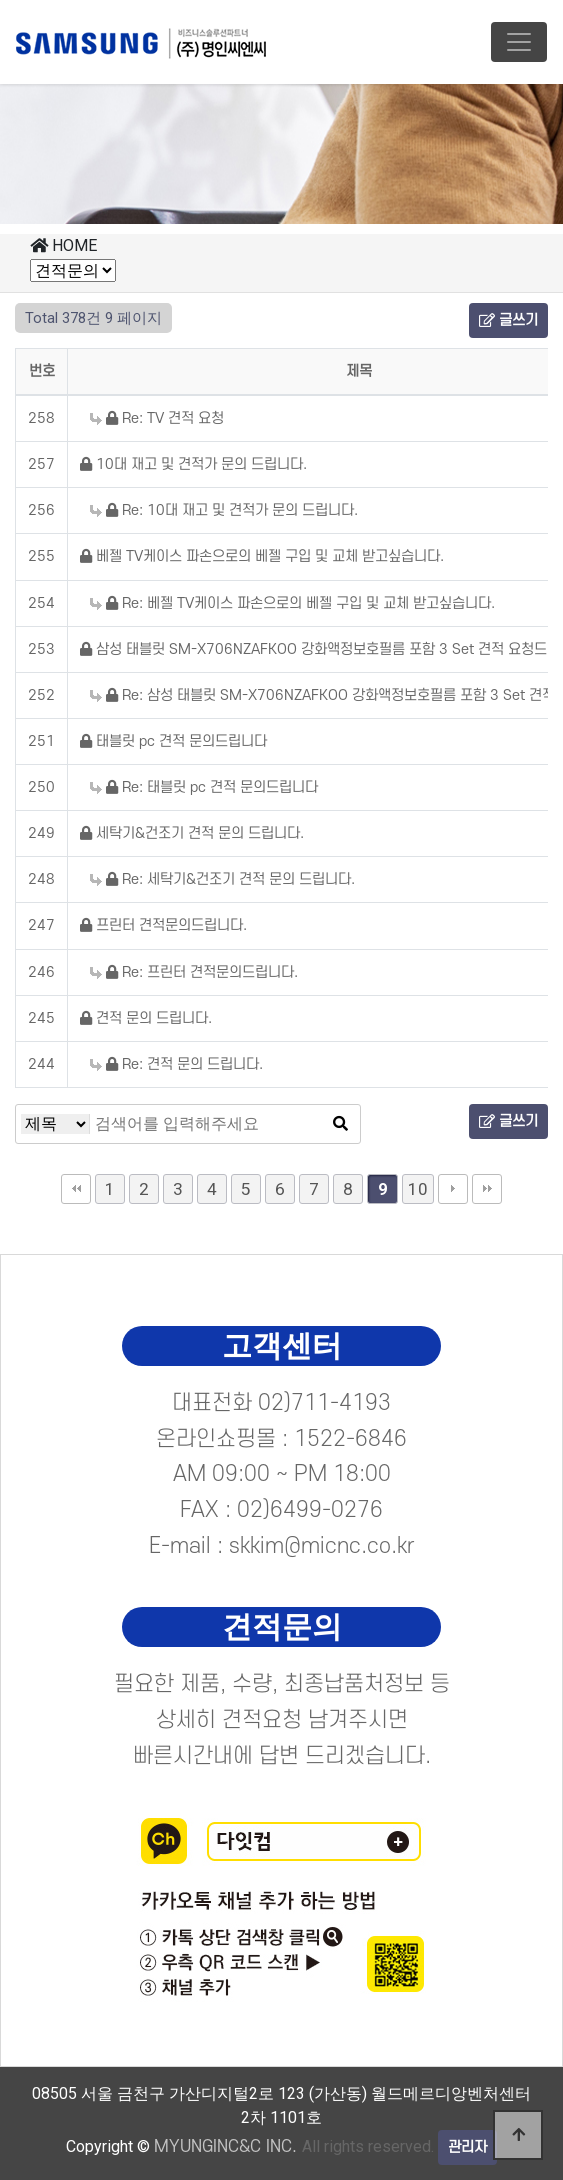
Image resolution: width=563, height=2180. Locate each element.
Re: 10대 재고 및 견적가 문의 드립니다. (224, 510)
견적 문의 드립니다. (146, 1018)
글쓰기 (508, 320)
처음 (76, 1189)
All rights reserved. (294, 2146)
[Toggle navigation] (519, 42)
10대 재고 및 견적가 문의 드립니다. (193, 464)
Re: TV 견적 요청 (157, 418)
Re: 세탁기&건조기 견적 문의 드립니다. (222, 879)
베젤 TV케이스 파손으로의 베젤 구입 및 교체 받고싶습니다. (262, 556)
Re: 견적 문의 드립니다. (176, 1064)
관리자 (467, 2147)
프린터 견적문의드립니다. (163, 925)
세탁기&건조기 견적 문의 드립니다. (192, 833)
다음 (453, 1189)
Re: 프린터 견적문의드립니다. (194, 972)
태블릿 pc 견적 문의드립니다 (173, 741)
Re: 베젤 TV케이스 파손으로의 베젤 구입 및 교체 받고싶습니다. (292, 603)
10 (418, 1189)
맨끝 (487, 1189)
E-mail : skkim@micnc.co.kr (282, 1546)
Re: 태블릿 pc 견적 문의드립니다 (204, 787)
